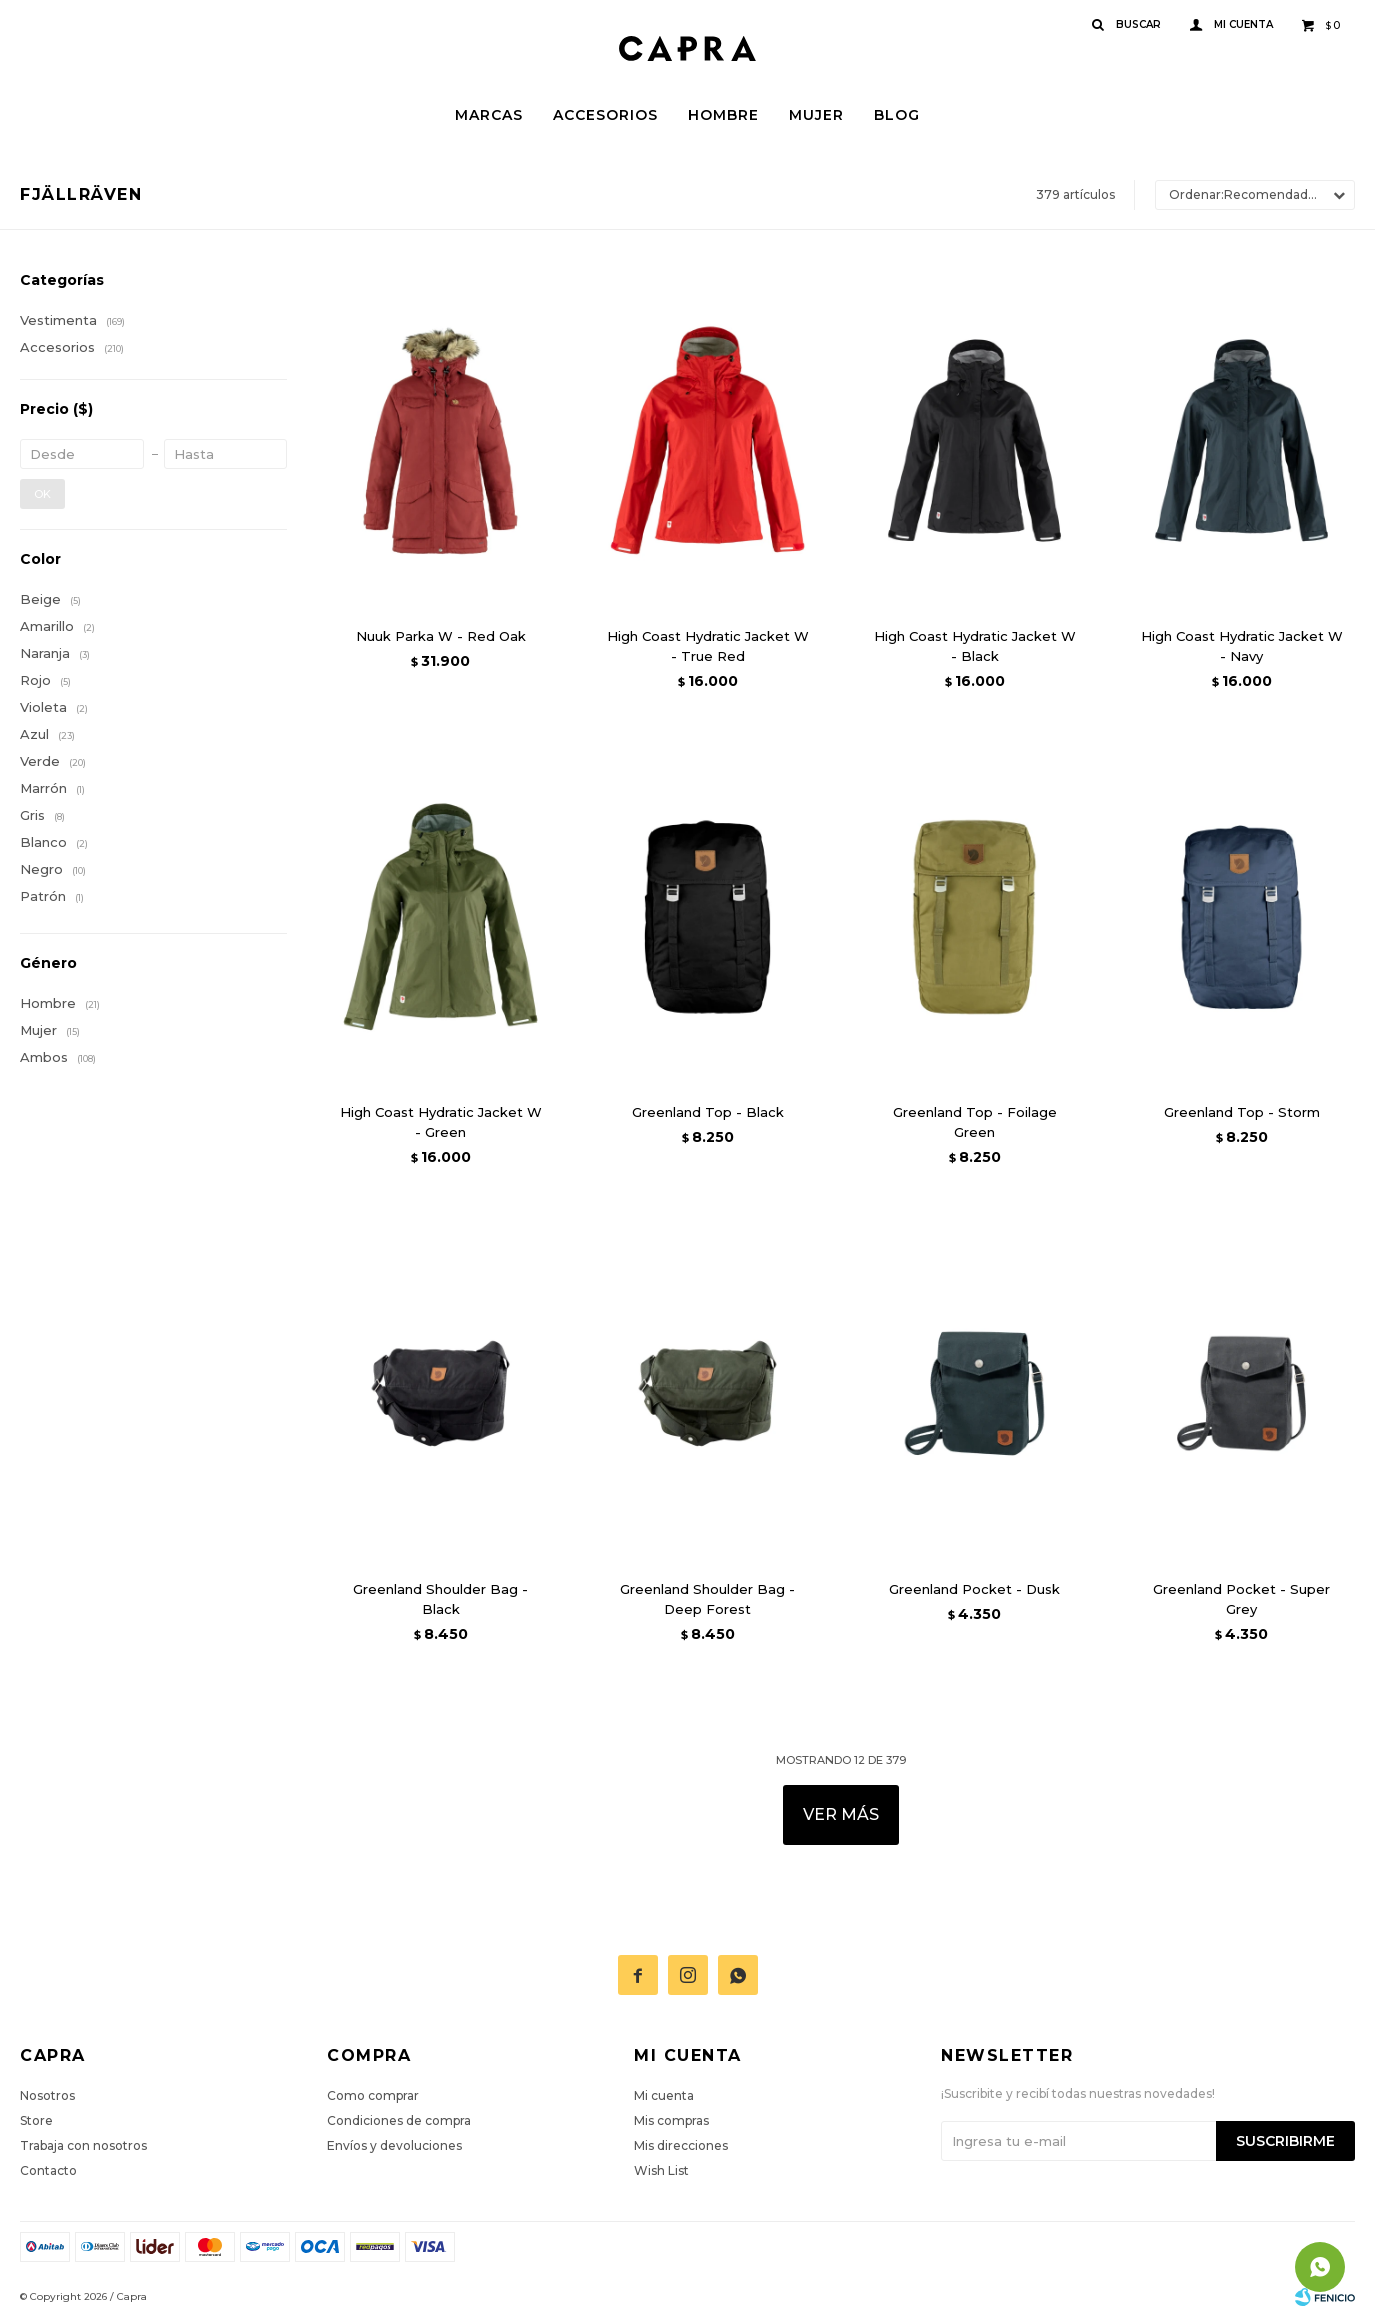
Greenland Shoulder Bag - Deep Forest (707, 1599)
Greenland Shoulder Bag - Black (440, 1599)
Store (36, 2120)
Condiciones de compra (399, 2120)
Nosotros (47, 2095)
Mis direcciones (681, 2145)
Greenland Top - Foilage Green (975, 1122)
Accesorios (605, 115)
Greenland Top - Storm (1242, 1112)
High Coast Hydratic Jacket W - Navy (1242, 646)
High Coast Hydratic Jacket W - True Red (708, 646)
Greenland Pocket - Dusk (974, 1589)
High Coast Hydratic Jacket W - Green (441, 1122)
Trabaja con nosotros (83, 2145)
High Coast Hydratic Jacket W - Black (975, 646)
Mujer (816, 115)
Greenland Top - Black (708, 1112)
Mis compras (671, 2120)
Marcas (489, 115)
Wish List (661, 2170)
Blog (897, 115)
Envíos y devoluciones (394, 2145)
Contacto (48, 2170)
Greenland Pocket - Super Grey (1241, 1599)
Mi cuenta (664, 2095)
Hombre (723, 115)
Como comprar (373, 2095)
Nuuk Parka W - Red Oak (441, 636)
